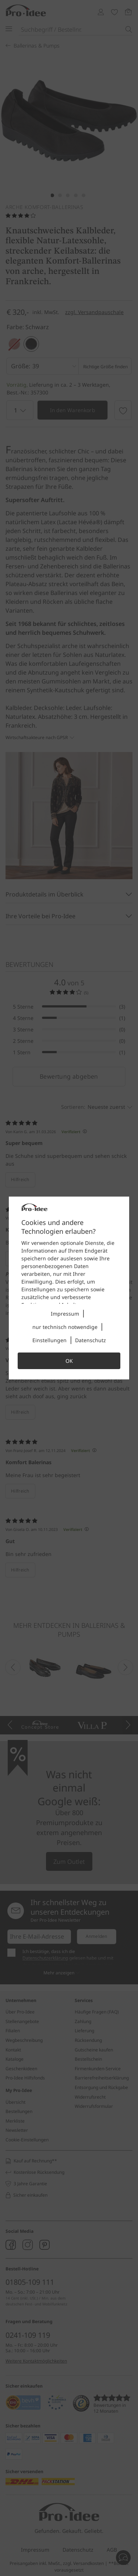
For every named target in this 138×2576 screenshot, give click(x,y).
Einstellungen (49, 1340)
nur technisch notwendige (65, 1326)
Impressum (65, 1313)
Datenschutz (90, 1340)
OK (69, 1360)
